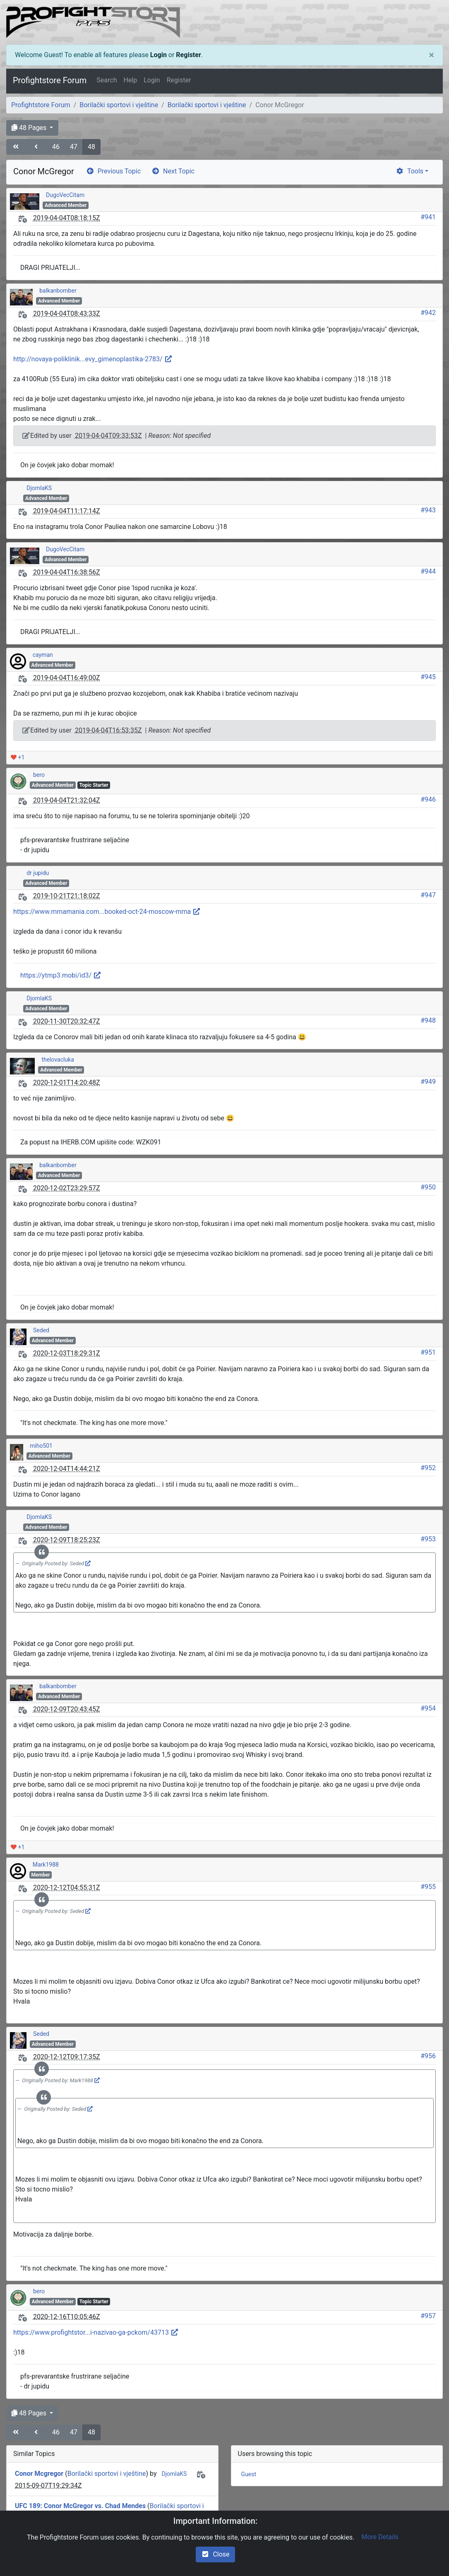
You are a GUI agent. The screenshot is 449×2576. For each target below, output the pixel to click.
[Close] (431, 55)
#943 (428, 510)
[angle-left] (36, 147)
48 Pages (30, 128)
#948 (428, 1020)
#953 (428, 1539)
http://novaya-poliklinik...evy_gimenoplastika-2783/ (93, 359)
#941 (428, 217)
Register (188, 55)
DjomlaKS (39, 488)
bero (39, 774)
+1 (17, 757)
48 (91, 147)
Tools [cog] (409, 171)
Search (106, 80)
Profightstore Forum (49, 80)
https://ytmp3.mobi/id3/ (60, 975)
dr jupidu (37, 873)
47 (73, 147)
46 (56, 147)
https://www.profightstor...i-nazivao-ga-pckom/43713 (96, 2332)
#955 (428, 1887)
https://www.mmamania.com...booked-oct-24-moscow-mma (107, 912)
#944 (428, 571)
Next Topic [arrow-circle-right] (172, 171)
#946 (428, 799)
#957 (428, 2316)
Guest (248, 2474)
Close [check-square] (215, 2554)
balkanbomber (57, 290)
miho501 (41, 1445)
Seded (41, 1330)
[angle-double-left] (16, 147)
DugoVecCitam (65, 195)
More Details (380, 2537)
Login (158, 55)
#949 (428, 1082)
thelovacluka (57, 1059)
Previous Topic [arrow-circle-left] (113, 171)
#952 (428, 1468)
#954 (428, 1708)
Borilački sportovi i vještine (118, 105)
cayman (43, 654)
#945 (428, 677)
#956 (428, 2056)
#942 (428, 313)
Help (130, 80)
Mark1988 (46, 1864)
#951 (428, 1352)
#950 (428, 1187)
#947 (428, 895)
